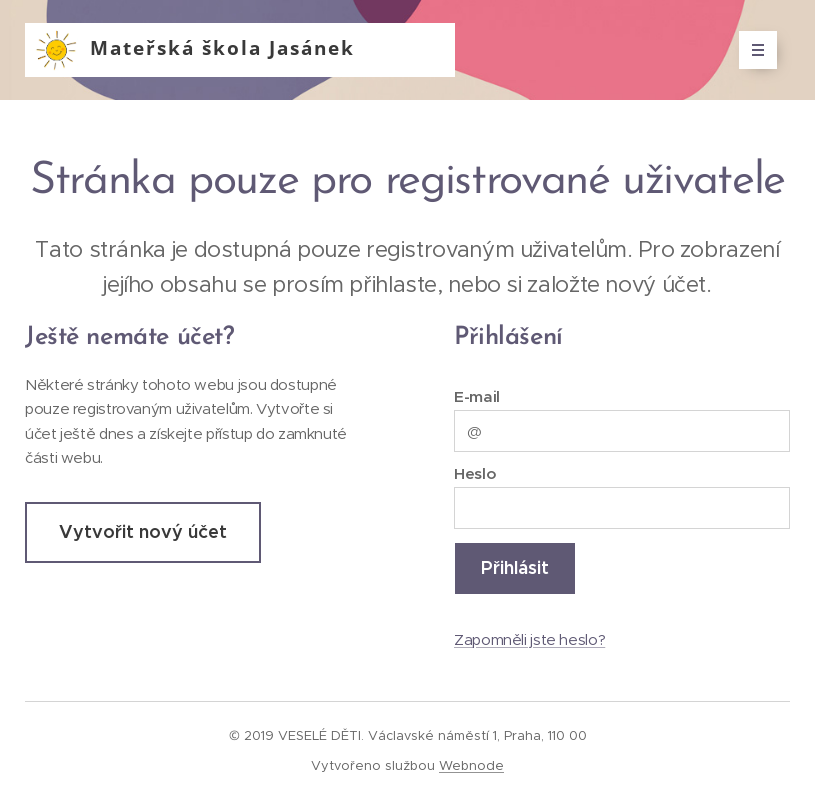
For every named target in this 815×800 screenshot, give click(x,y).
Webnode (471, 765)
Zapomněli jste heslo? (529, 638)
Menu (751, 50)
